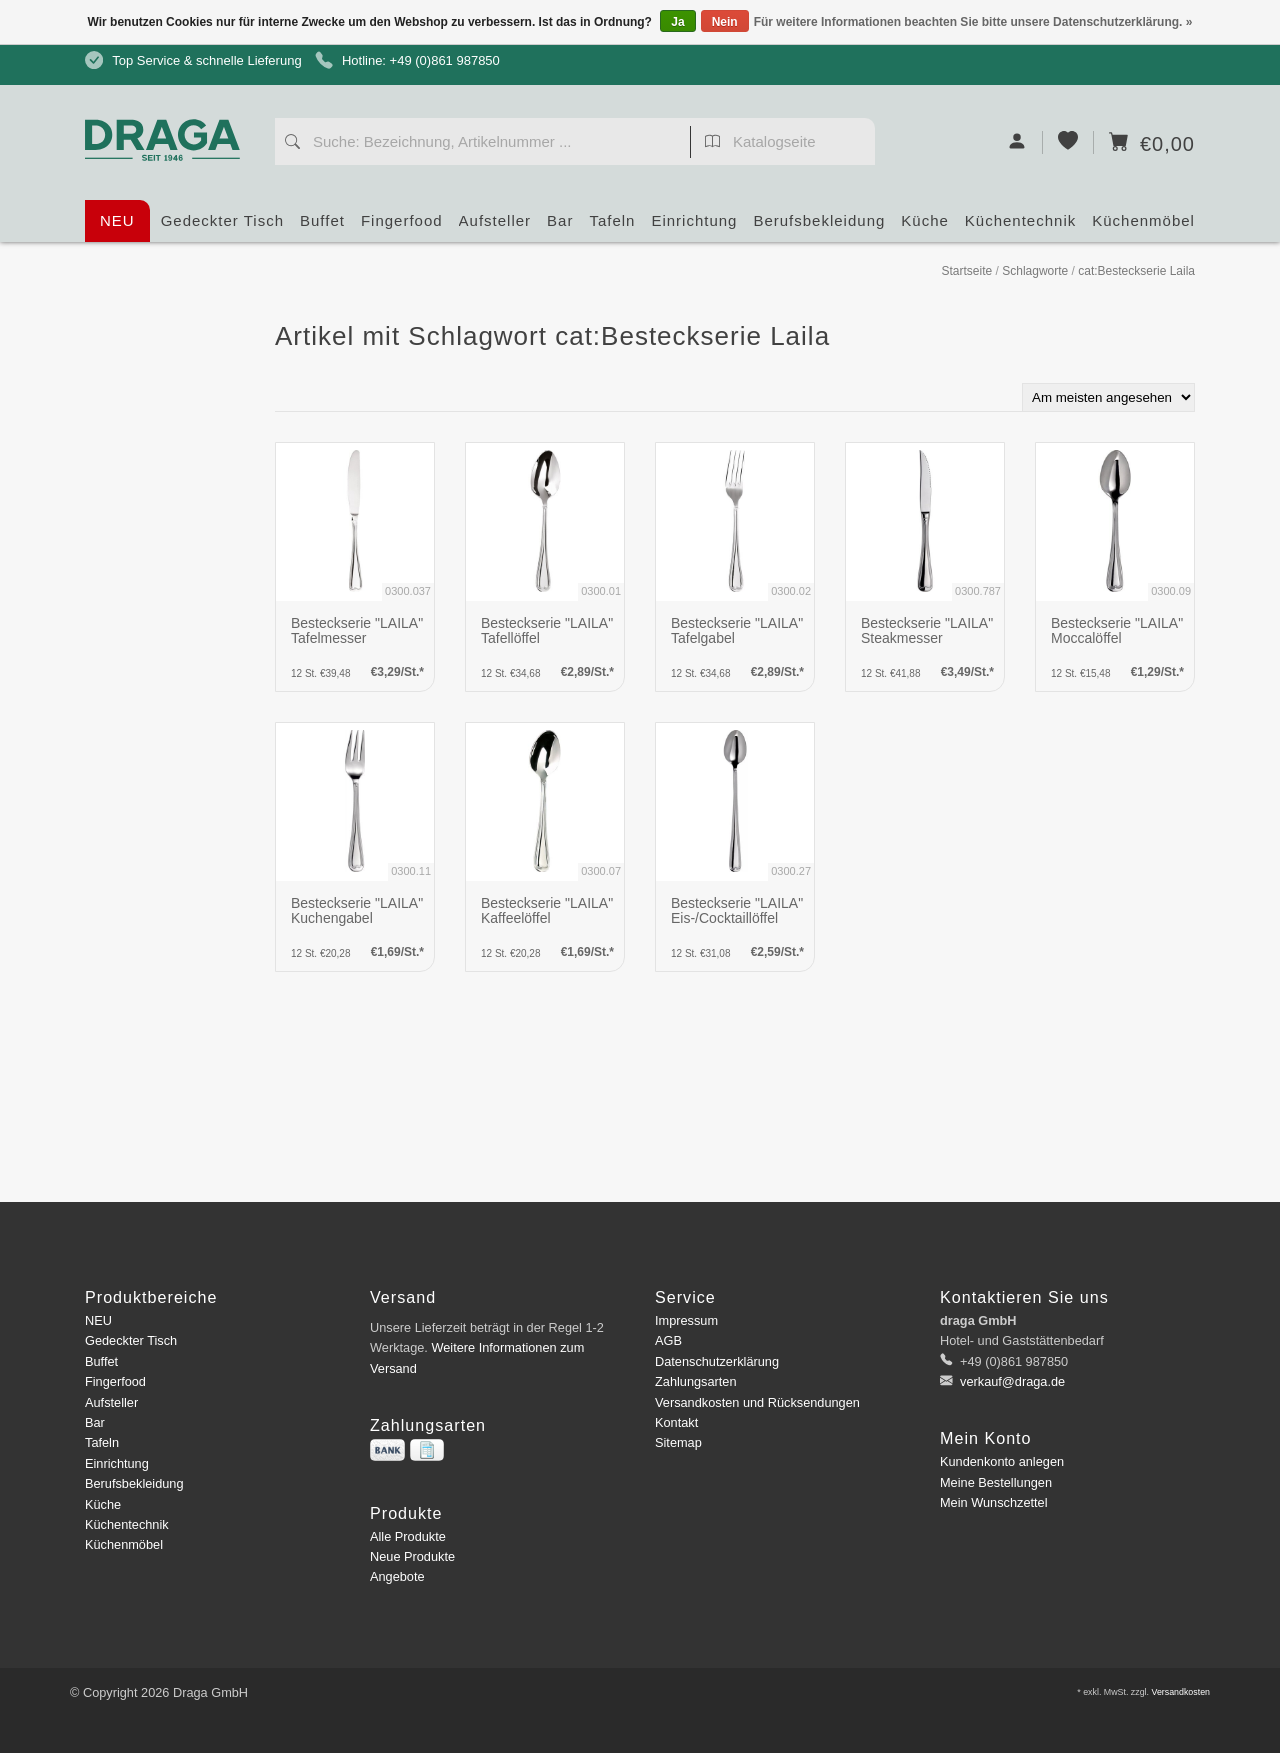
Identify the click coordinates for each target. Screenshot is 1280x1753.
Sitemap (678, 1442)
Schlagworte (1035, 271)
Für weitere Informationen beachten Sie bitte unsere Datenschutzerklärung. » (973, 22)
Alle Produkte (408, 1536)
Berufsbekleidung (819, 227)
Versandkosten (1180, 1692)
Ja (677, 22)
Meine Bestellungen (996, 1482)
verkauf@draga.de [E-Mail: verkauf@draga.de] (1011, 1381)
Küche (925, 227)
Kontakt (676, 1422)
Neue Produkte (412, 1556)
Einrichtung (694, 227)
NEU (117, 220)
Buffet (322, 227)
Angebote (397, 1576)
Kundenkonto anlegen (1002, 1461)
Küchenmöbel (1143, 227)
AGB (668, 1340)
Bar (560, 227)
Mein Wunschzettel (993, 1502)
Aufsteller (495, 227)
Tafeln (612, 227)
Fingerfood (402, 227)
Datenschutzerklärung (717, 1361)
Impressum (686, 1320)
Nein (725, 22)
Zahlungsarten (696, 1381)
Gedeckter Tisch (222, 227)
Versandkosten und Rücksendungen (757, 1402)
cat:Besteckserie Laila (1136, 271)
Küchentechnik (1020, 227)
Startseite (966, 271)
